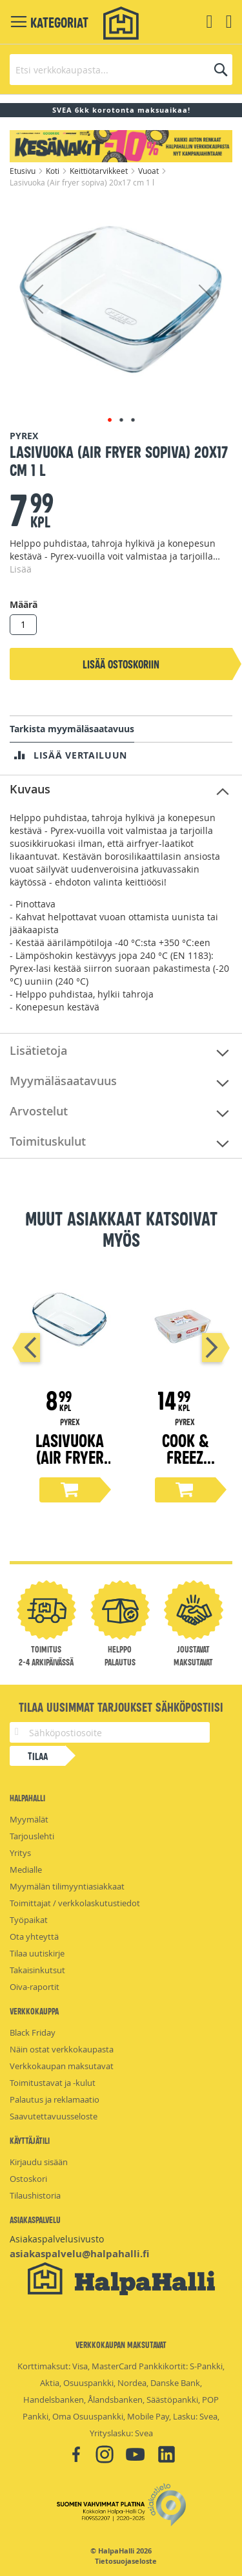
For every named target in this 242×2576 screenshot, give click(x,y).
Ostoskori (28, 2178)
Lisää (21, 569)
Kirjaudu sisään (39, 2162)
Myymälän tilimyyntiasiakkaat (67, 1886)
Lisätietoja (38, 1050)
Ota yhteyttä (34, 1936)
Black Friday (32, 2032)
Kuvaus (30, 789)
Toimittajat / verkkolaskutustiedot (75, 1903)
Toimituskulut (48, 1141)
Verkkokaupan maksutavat (62, 2066)
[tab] (121, 790)
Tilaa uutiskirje (37, 1953)
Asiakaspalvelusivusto (57, 2239)
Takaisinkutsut (37, 1970)
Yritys (20, 1853)
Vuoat (149, 171)
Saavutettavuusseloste (53, 2116)
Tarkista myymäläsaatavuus (72, 729)
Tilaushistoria (35, 2195)
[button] (35, 299)
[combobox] (121, 69)
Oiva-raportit (34, 1987)
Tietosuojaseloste (126, 2561)
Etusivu (23, 171)
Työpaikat (29, 1920)
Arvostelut (39, 1111)
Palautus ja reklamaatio (54, 2099)
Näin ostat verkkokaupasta (62, 2049)
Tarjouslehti (32, 1836)
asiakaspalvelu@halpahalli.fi (79, 2253)
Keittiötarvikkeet (100, 171)
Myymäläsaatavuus (63, 1080)
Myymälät (29, 1819)
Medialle (26, 1869)
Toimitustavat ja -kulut (53, 2082)
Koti (53, 171)
